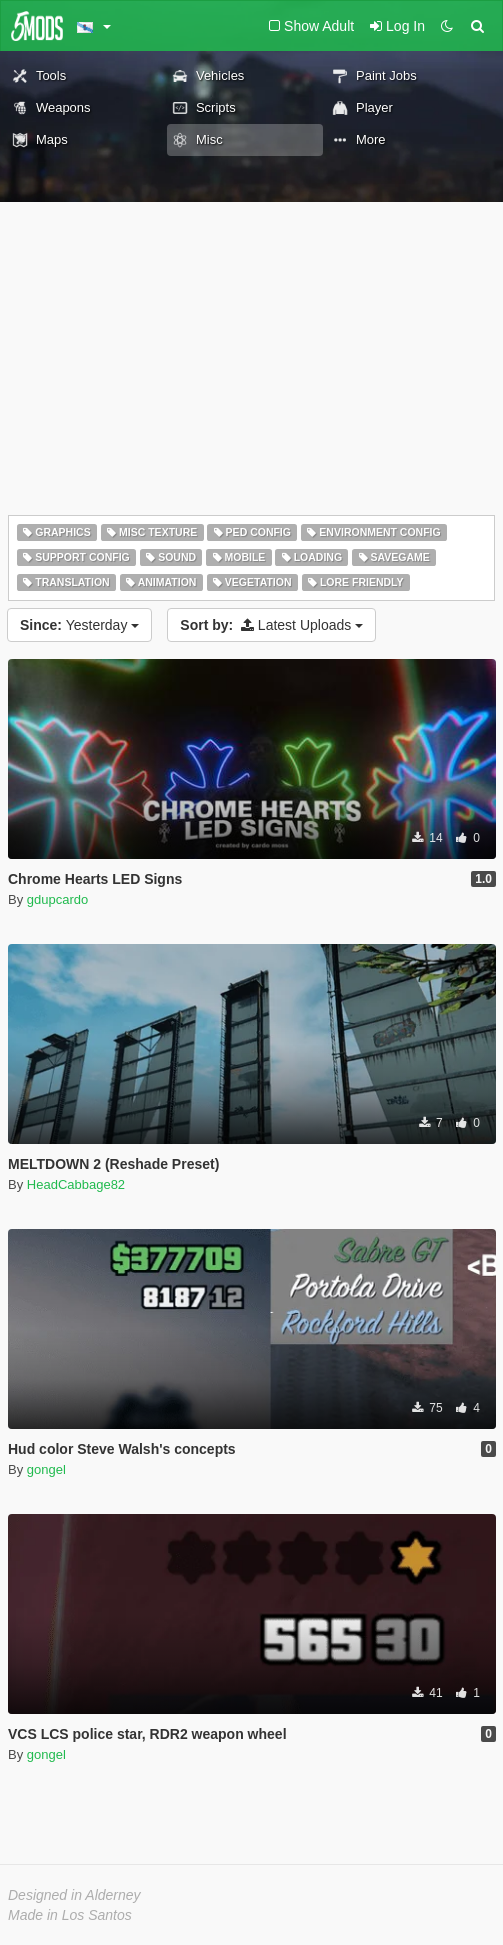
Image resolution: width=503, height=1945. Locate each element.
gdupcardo (57, 899)
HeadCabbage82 (76, 1184)
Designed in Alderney (74, 1895)
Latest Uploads (271, 625)
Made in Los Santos (70, 1915)
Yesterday (79, 625)
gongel (46, 1469)
